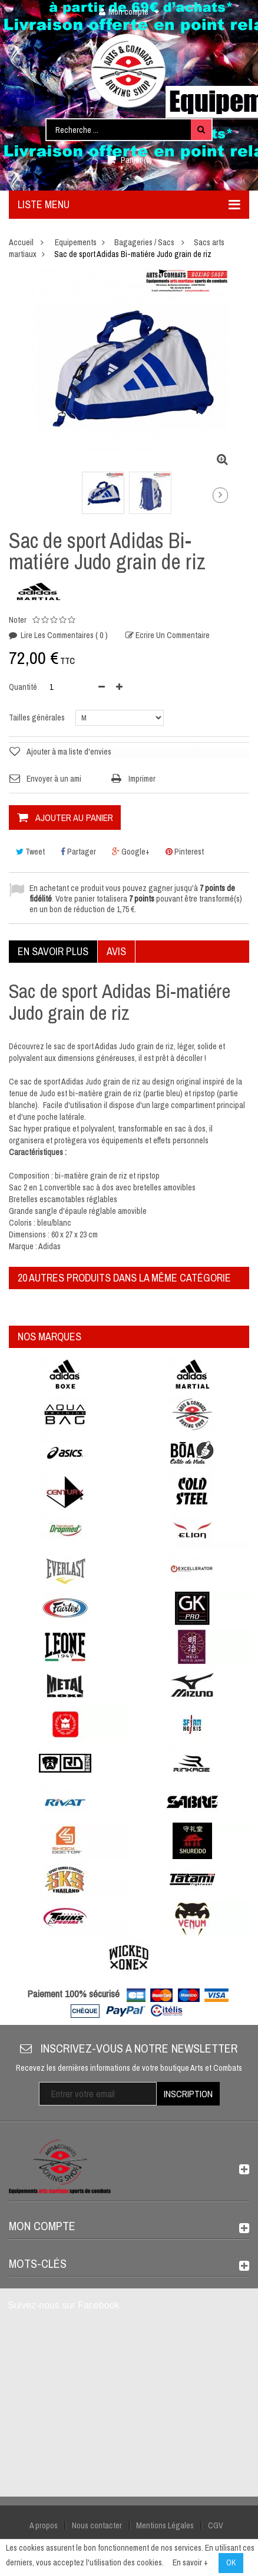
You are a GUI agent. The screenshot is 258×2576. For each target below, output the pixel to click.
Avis (116, 951)
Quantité (23, 687)
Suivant (220, 495)
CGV (215, 2525)
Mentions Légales (165, 2525)
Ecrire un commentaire (172, 635)
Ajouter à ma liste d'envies (69, 751)
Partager (78, 851)
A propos (43, 2525)
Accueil (21, 242)
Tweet (30, 851)
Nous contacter (97, 2525)
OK (231, 2562)
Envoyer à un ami (54, 778)
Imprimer (142, 778)
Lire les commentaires (63, 635)
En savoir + (190, 2562)
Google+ (131, 851)
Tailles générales (38, 717)
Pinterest (185, 851)
